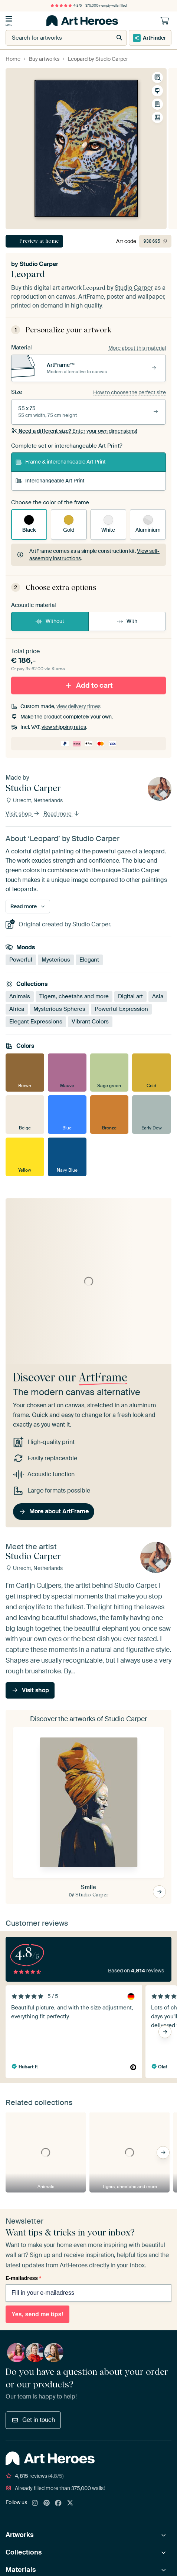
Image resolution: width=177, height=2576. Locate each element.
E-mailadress (23, 2278)
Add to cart (88, 685)
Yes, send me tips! (37, 2314)
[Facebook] (58, 2503)
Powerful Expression (121, 1009)
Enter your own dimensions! (74, 431)
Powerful (20, 959)
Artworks (20, 2534)
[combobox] (51, 37)
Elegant (89, 959)
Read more (61, 813)
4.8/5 (66, 5)
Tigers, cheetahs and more (74, 996)
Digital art (130, 996)
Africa (16, 1009)
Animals (19, 996)
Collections (24, 2552)
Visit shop (23, 813)
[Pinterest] (47, 2503)
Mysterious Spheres (59, 1009)
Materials (21, 2569)
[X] (70, 2503)
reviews (34, 2476)
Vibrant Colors (90, 1021)
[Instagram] (35, 2503)
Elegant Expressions (35, 1021)
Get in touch (33, 2420)
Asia (157, 996)
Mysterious (56, 959)
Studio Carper (39, 264)
